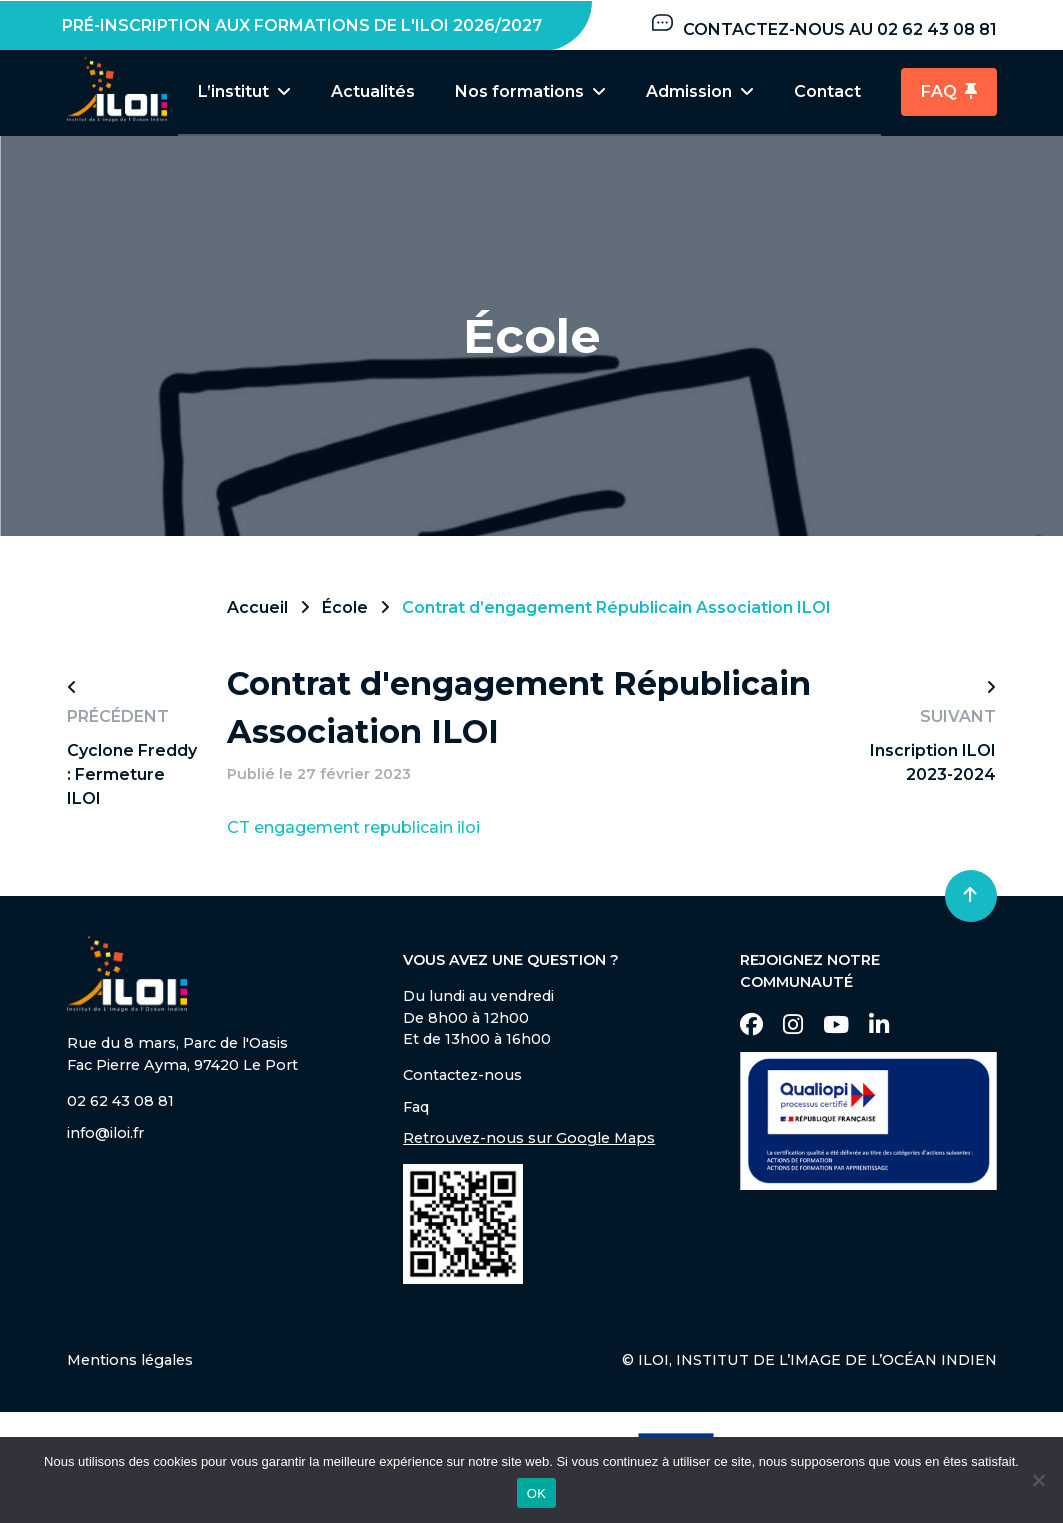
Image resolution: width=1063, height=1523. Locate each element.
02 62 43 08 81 (120, 1102)
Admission (700, 91)
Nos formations (530, 91)
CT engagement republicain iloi (353, 828)
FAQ (949, 91)
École (345, 608)
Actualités (373, 91)
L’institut (244, 91)
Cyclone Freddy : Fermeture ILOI (132, 775)
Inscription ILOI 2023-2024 (933, 763)
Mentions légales (130, 1361)
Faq (416, 1108)
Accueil (257, 608)
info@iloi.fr (105, 1134)
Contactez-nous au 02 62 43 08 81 (823, 24)
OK (536, 1493)
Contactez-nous (462, 1076)
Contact (827, 91)
